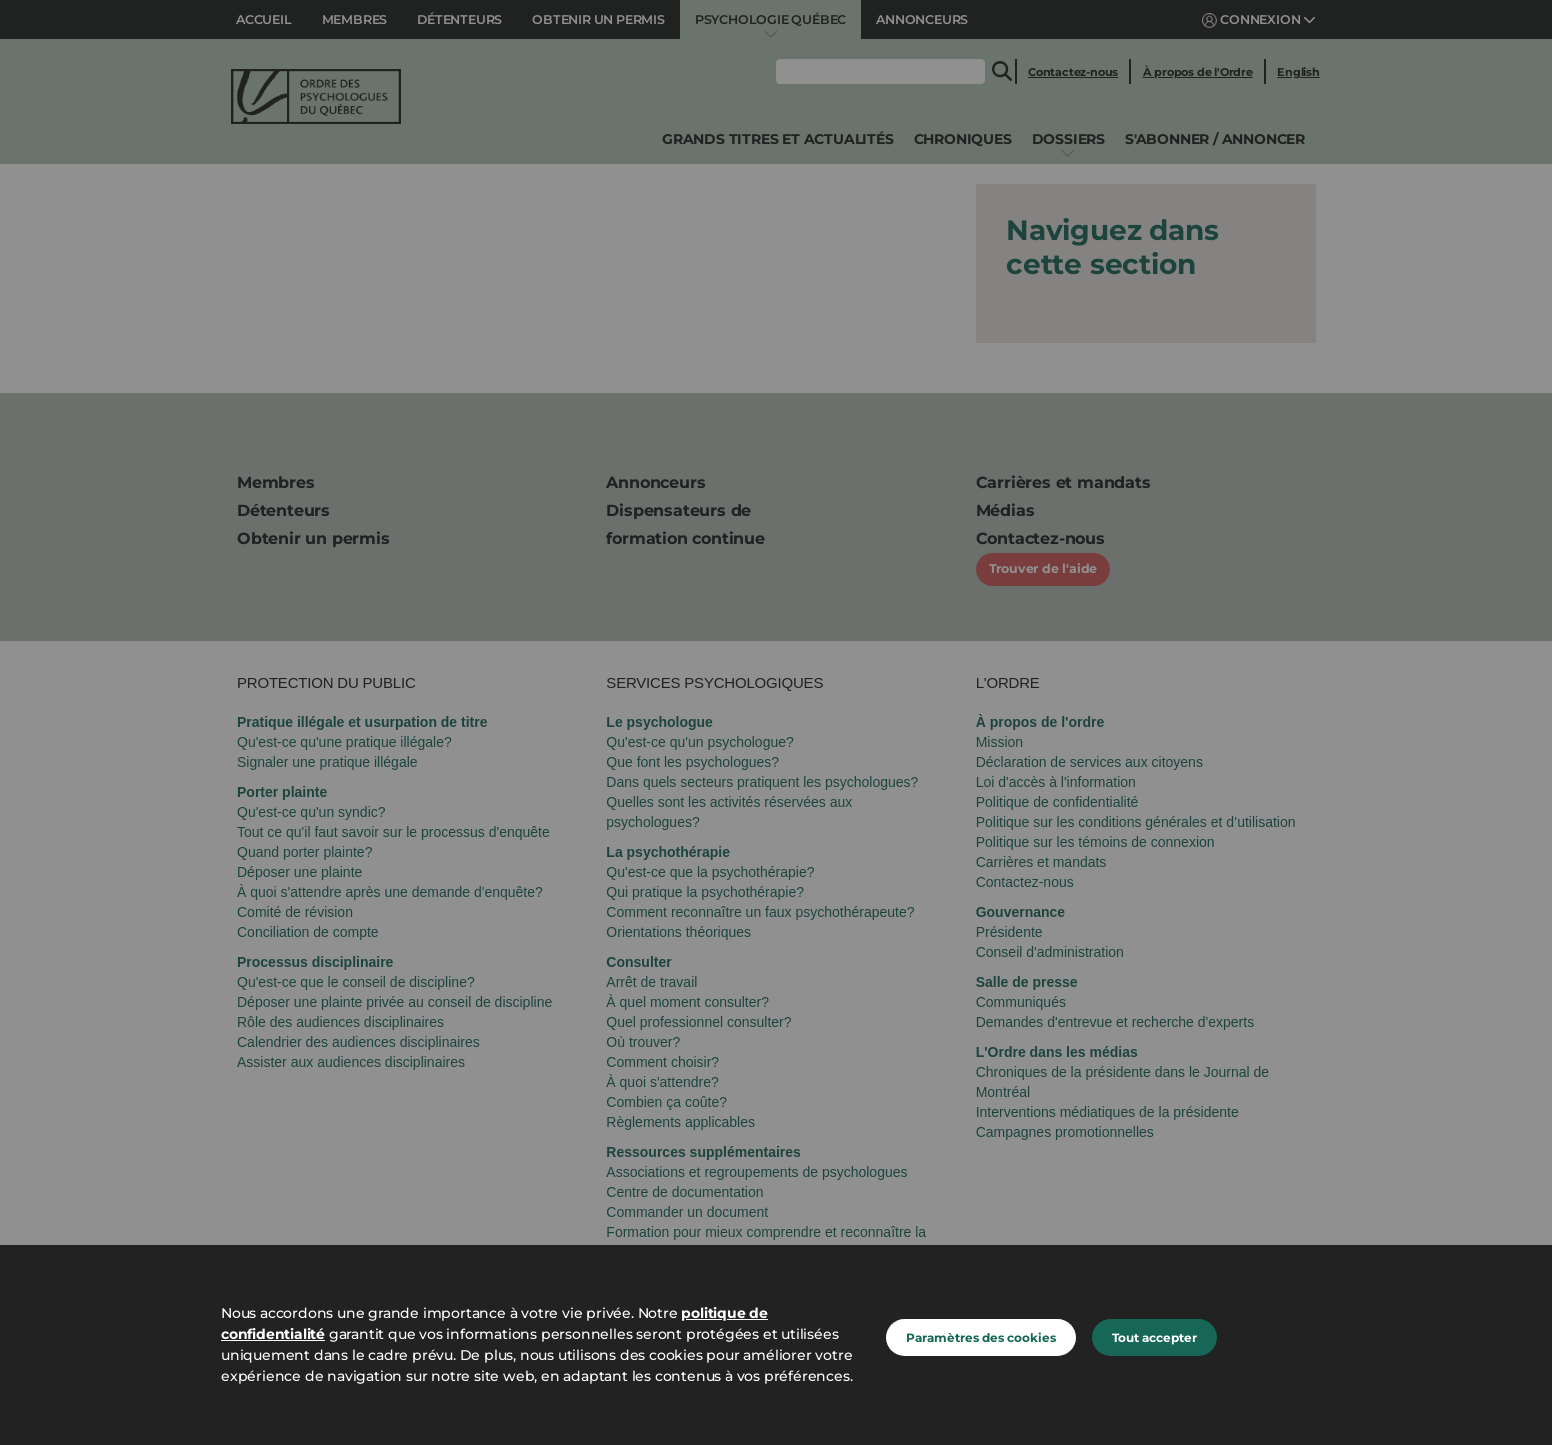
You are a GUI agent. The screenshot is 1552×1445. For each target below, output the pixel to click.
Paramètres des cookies (981, 1337)
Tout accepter (1154, 1337)
